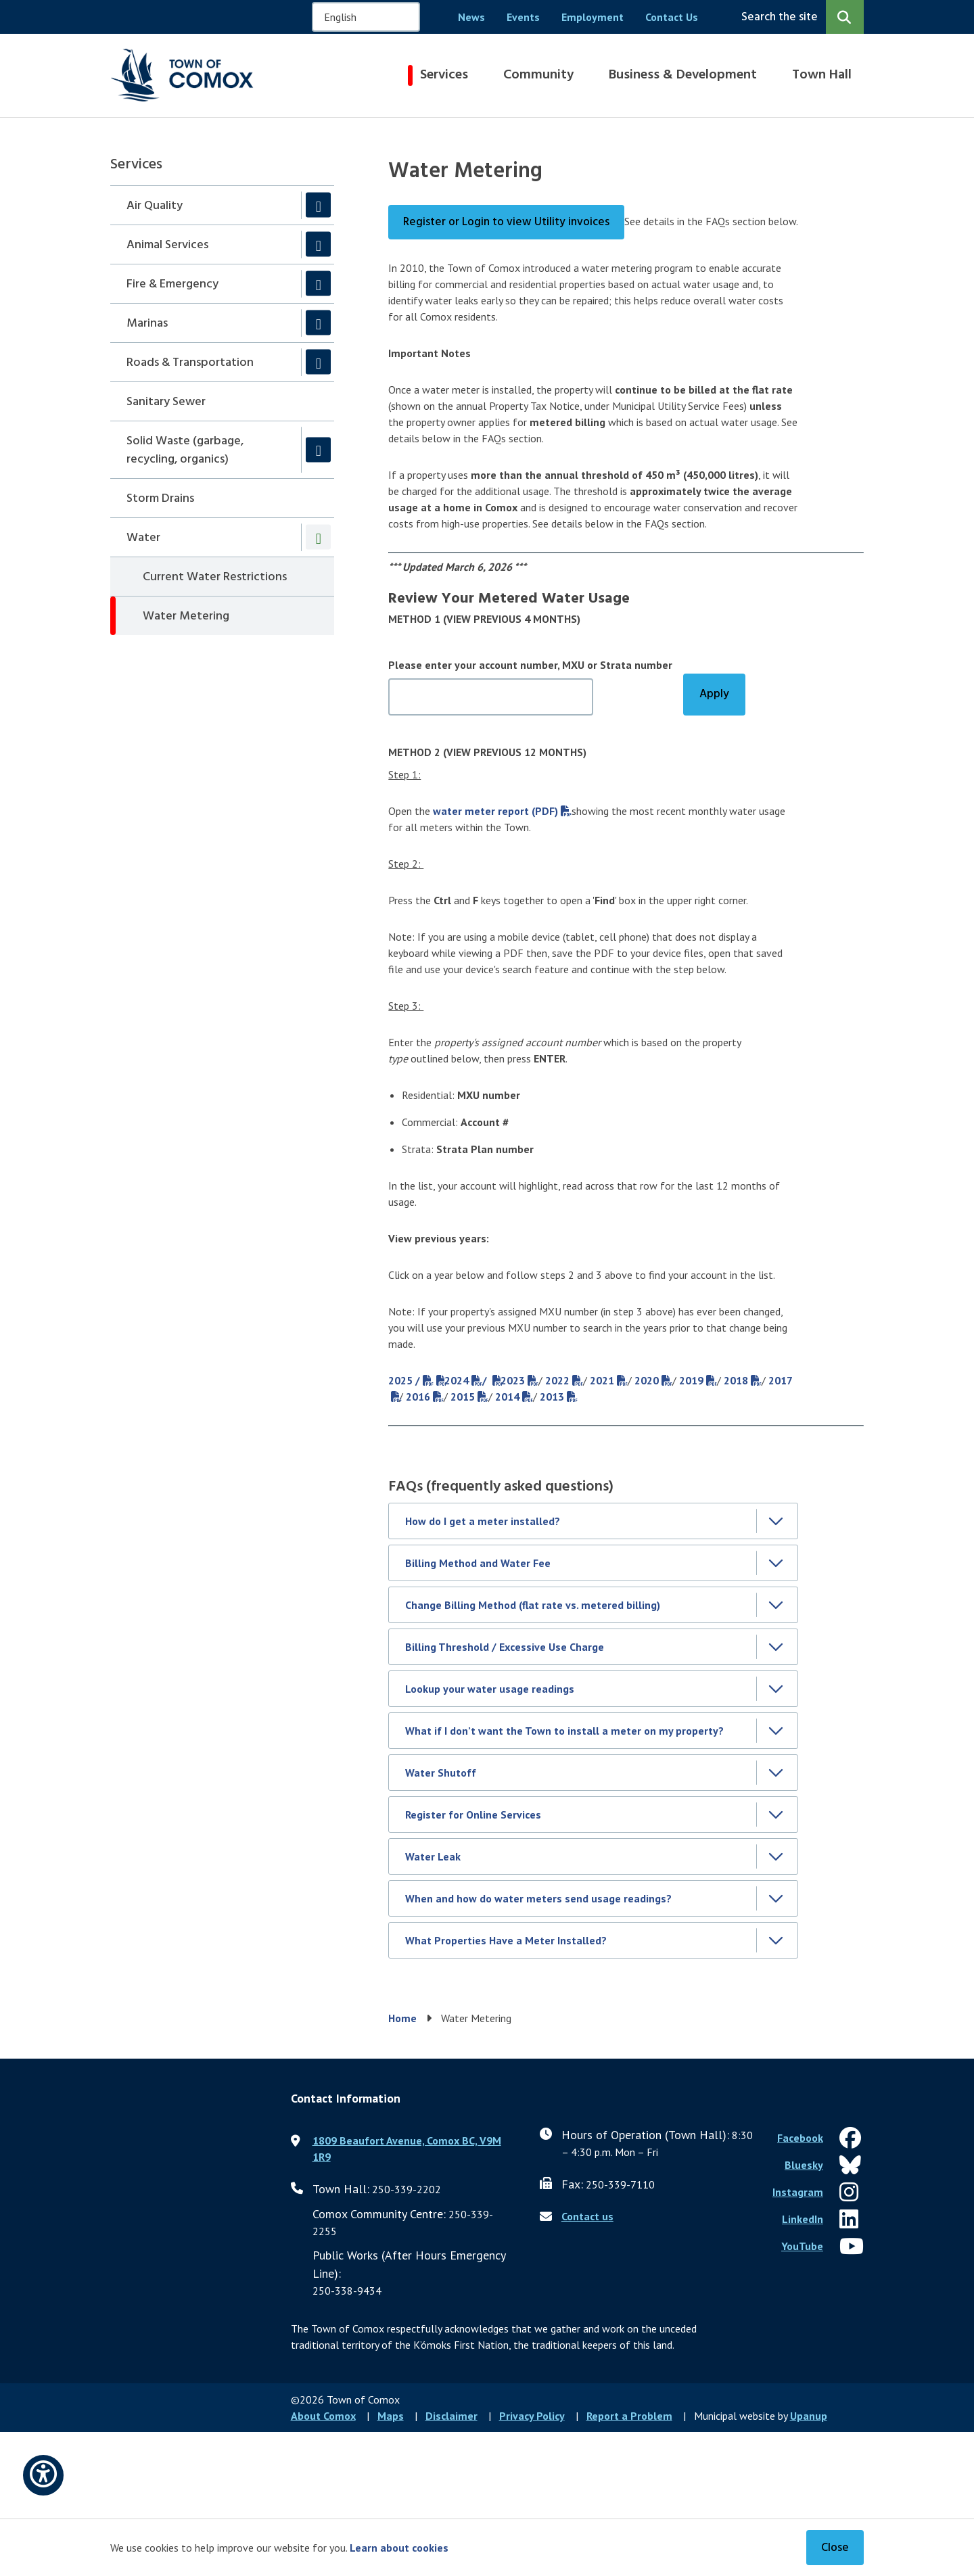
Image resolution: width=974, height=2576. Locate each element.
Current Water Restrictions (215, 577)
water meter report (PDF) (495, 811)
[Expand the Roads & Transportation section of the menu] (318, 362)
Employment (592, 17)
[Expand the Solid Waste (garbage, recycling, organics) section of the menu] (318, 449)
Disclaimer (451, 2415)
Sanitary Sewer (166, 402)
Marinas (147, 323)
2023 (513, 1380)
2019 (691, 1380)
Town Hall (822, 75)
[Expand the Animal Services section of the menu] (318, 244)
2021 (602, 1380)
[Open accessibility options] (43, 2475)
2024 (456, 1380)
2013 (552, 1396)
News (471, 17)
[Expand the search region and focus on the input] (800, 17)
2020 (646, 1380)
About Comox (323, 2415)
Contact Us (671, 17)
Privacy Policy (532, 2415)
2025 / (404, 1380)
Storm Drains (160, 499)
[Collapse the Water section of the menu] (318, 537)
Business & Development (683, 75)
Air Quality (154, 206)
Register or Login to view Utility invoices (506, 222)
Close (835, 2548)
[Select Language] (366, 17)
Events (523, 17)
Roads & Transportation (190, 363)
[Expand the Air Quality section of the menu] (318, 205)
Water (143, 538)
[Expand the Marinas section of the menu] (318, 322)
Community (538, 75)
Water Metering (186, 616)
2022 (557, 1380)
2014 (507, 1396)
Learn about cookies (399, 2547)
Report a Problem (629, 2415)
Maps (390, 2415)
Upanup (808, 2415)
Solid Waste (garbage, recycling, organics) (185, 450)
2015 (462, 1396)
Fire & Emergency (172, 284)
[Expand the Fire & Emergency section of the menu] (318, 283)
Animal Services (167, 245)
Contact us (587, 2216)
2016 (418, 1396)
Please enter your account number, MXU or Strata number (530, 665)
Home (402, 2018)
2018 (736, 1380)
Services (444, 75)
